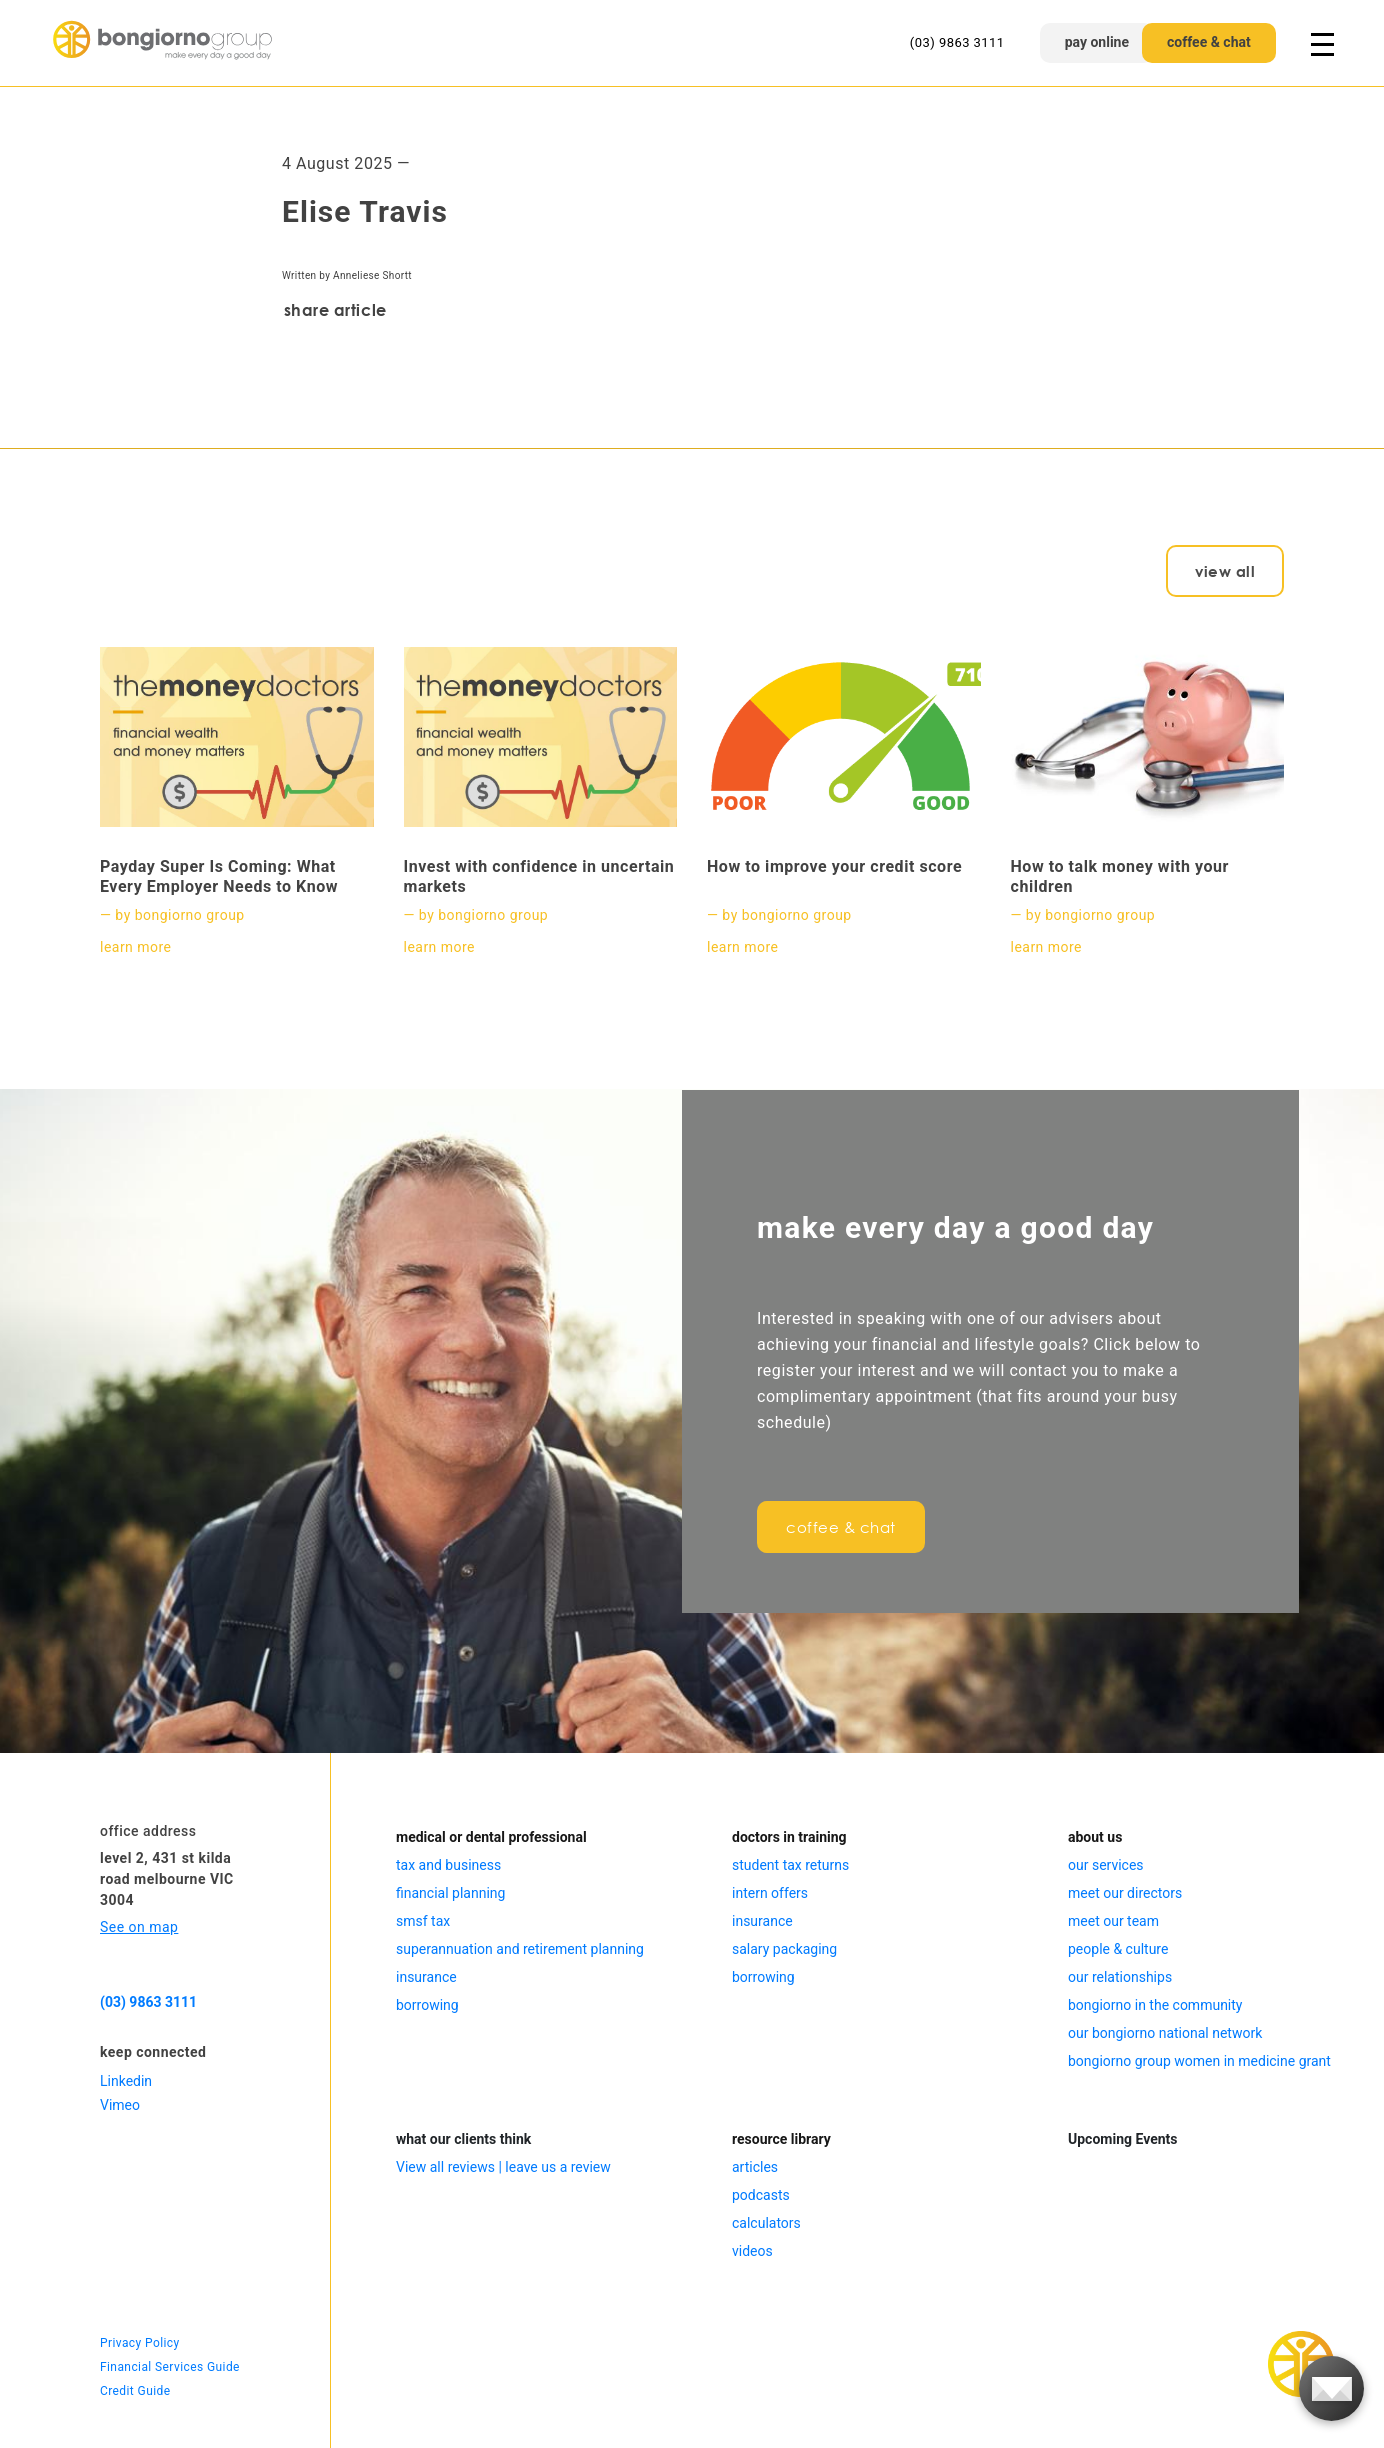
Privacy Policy (140, 2343)
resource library (781, 2139)
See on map (139, 1927)
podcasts (761, 2195)
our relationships (1120, 1977)
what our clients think (463, 2139)
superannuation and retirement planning (520, 1949)
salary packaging (784, 1949)
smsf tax (423, 1921)
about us (1095, 1837)
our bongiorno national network (1165, 2033)
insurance (426, 1977)
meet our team (1113, 1921)
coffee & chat (1209, 42)
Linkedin (126, 2081)
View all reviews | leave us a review (503, 2167)
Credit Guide (135, 2391)
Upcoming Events (1123, 2139)
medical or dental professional (491, 1837)
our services (1106, 1865)
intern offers (770, 1893)
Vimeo (120, 2105)
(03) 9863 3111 (957, 42)
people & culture (1118, 1949)
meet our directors (1125, 1893)
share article (335, 310)
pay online (1097, 42)
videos (752, 2251)
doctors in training (789, 1837)
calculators (766, 2223)
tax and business (448, 1865)
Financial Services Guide (170, 2367)
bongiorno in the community (1155, 2005)
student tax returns (790, 1865)
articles (755, 2167)
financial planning (450, 1893)
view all (1225, 571)
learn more (136, 947)
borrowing (427, 2005)
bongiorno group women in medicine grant (1199, 2061)
